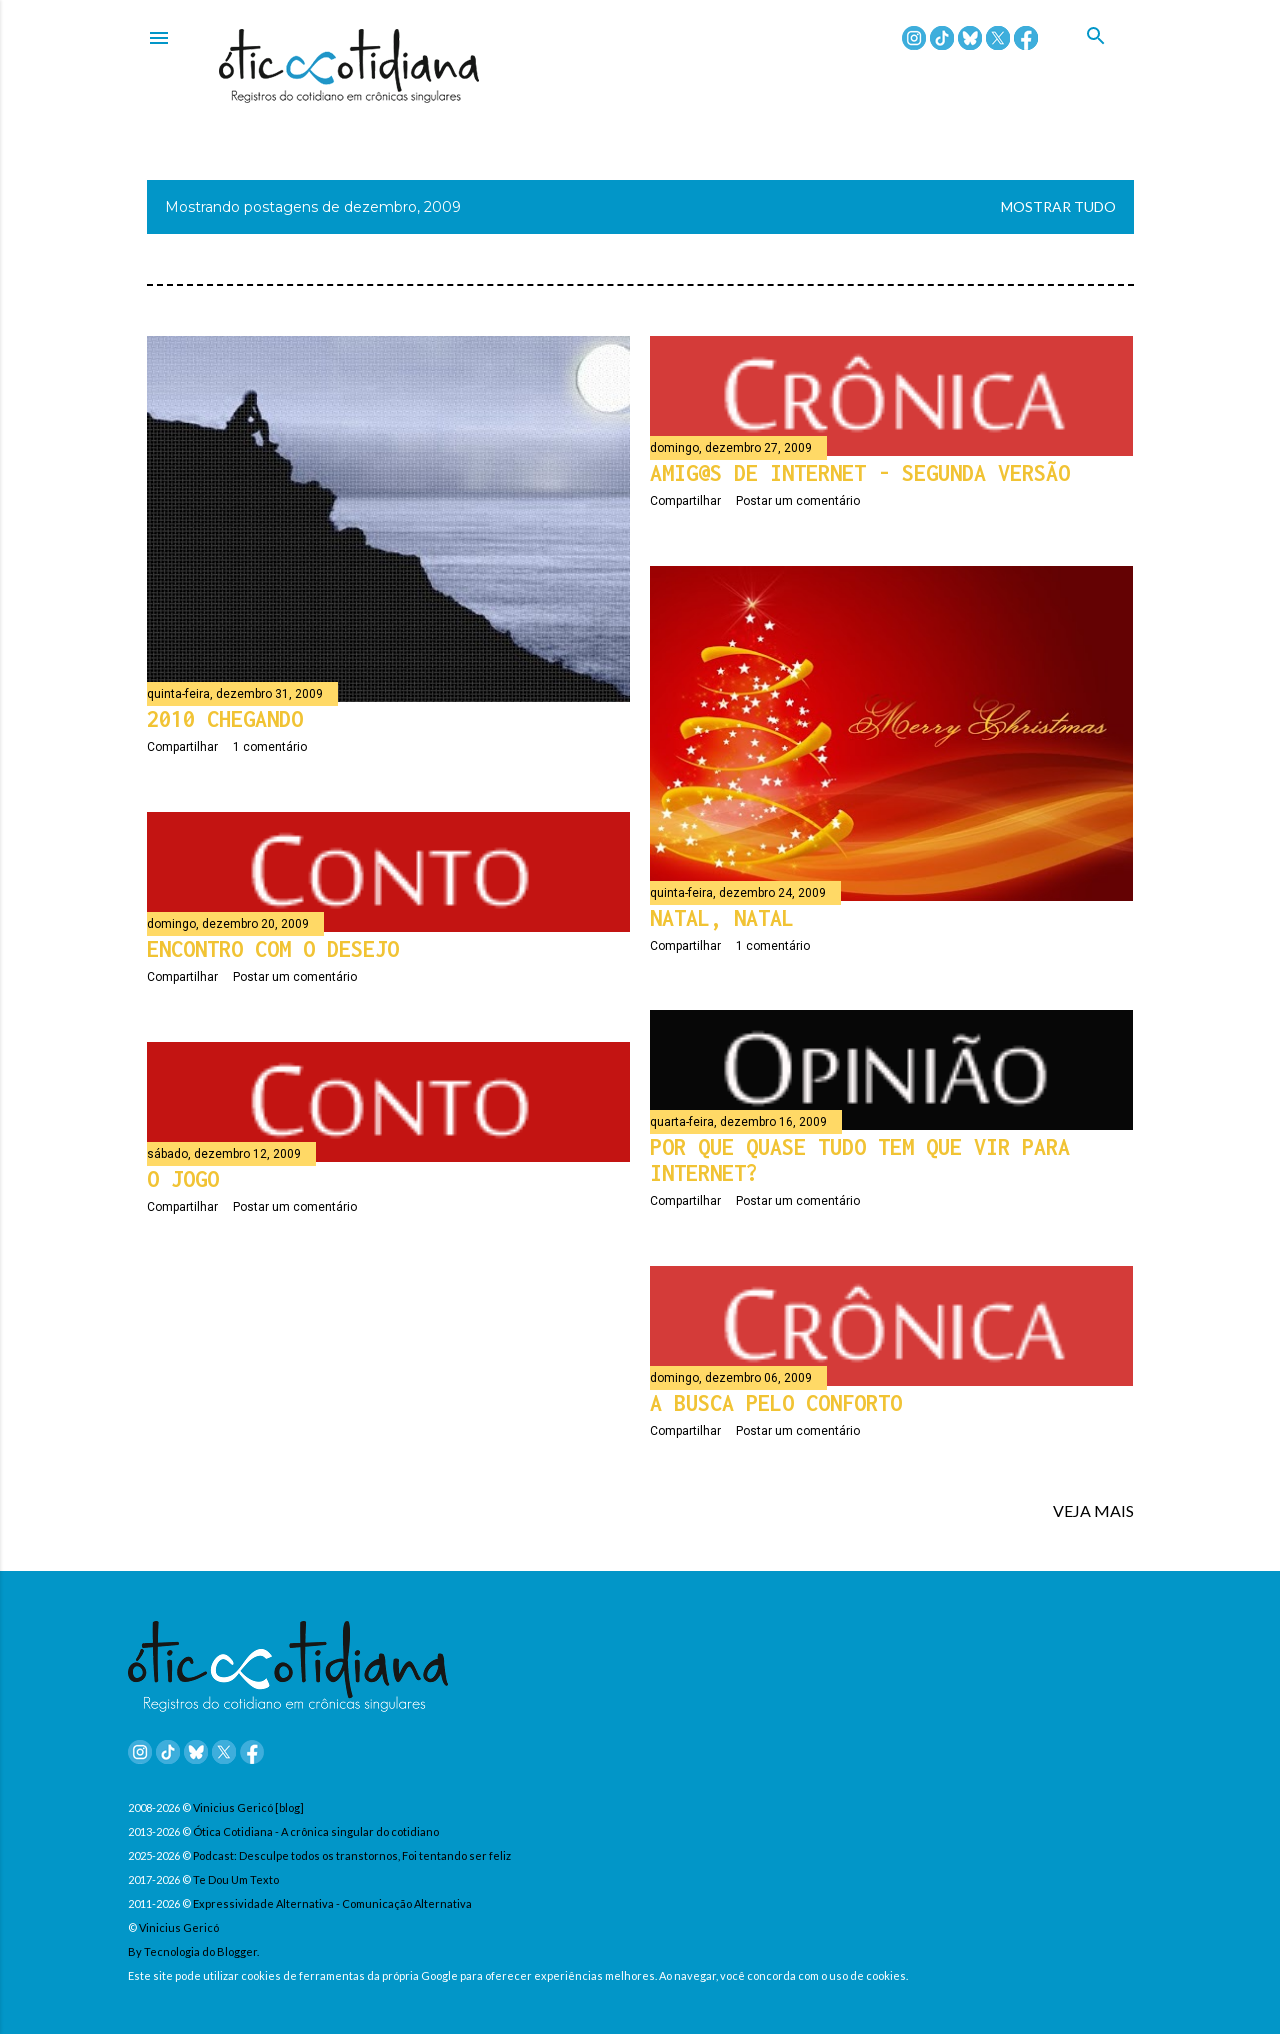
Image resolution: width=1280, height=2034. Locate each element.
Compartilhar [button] (182, 747)
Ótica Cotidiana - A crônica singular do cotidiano (316, 1831)
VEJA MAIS (1093, 1510)
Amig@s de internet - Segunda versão (860, 473)
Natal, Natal (722, 918)
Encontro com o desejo (273, 949)
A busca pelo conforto (776, 1403)
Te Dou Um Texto (236, 1879)
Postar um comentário (798, 501)
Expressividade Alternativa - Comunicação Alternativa (332, 1903)
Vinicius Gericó (179, 1927)
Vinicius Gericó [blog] (248, 1807)
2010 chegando (225, 719)
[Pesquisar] (1110, 59)
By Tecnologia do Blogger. (193, 1951)
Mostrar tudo (1058, 206)
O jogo (183, 1179)
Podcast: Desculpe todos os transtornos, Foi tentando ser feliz (352, 1855)
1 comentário (270, 747)
